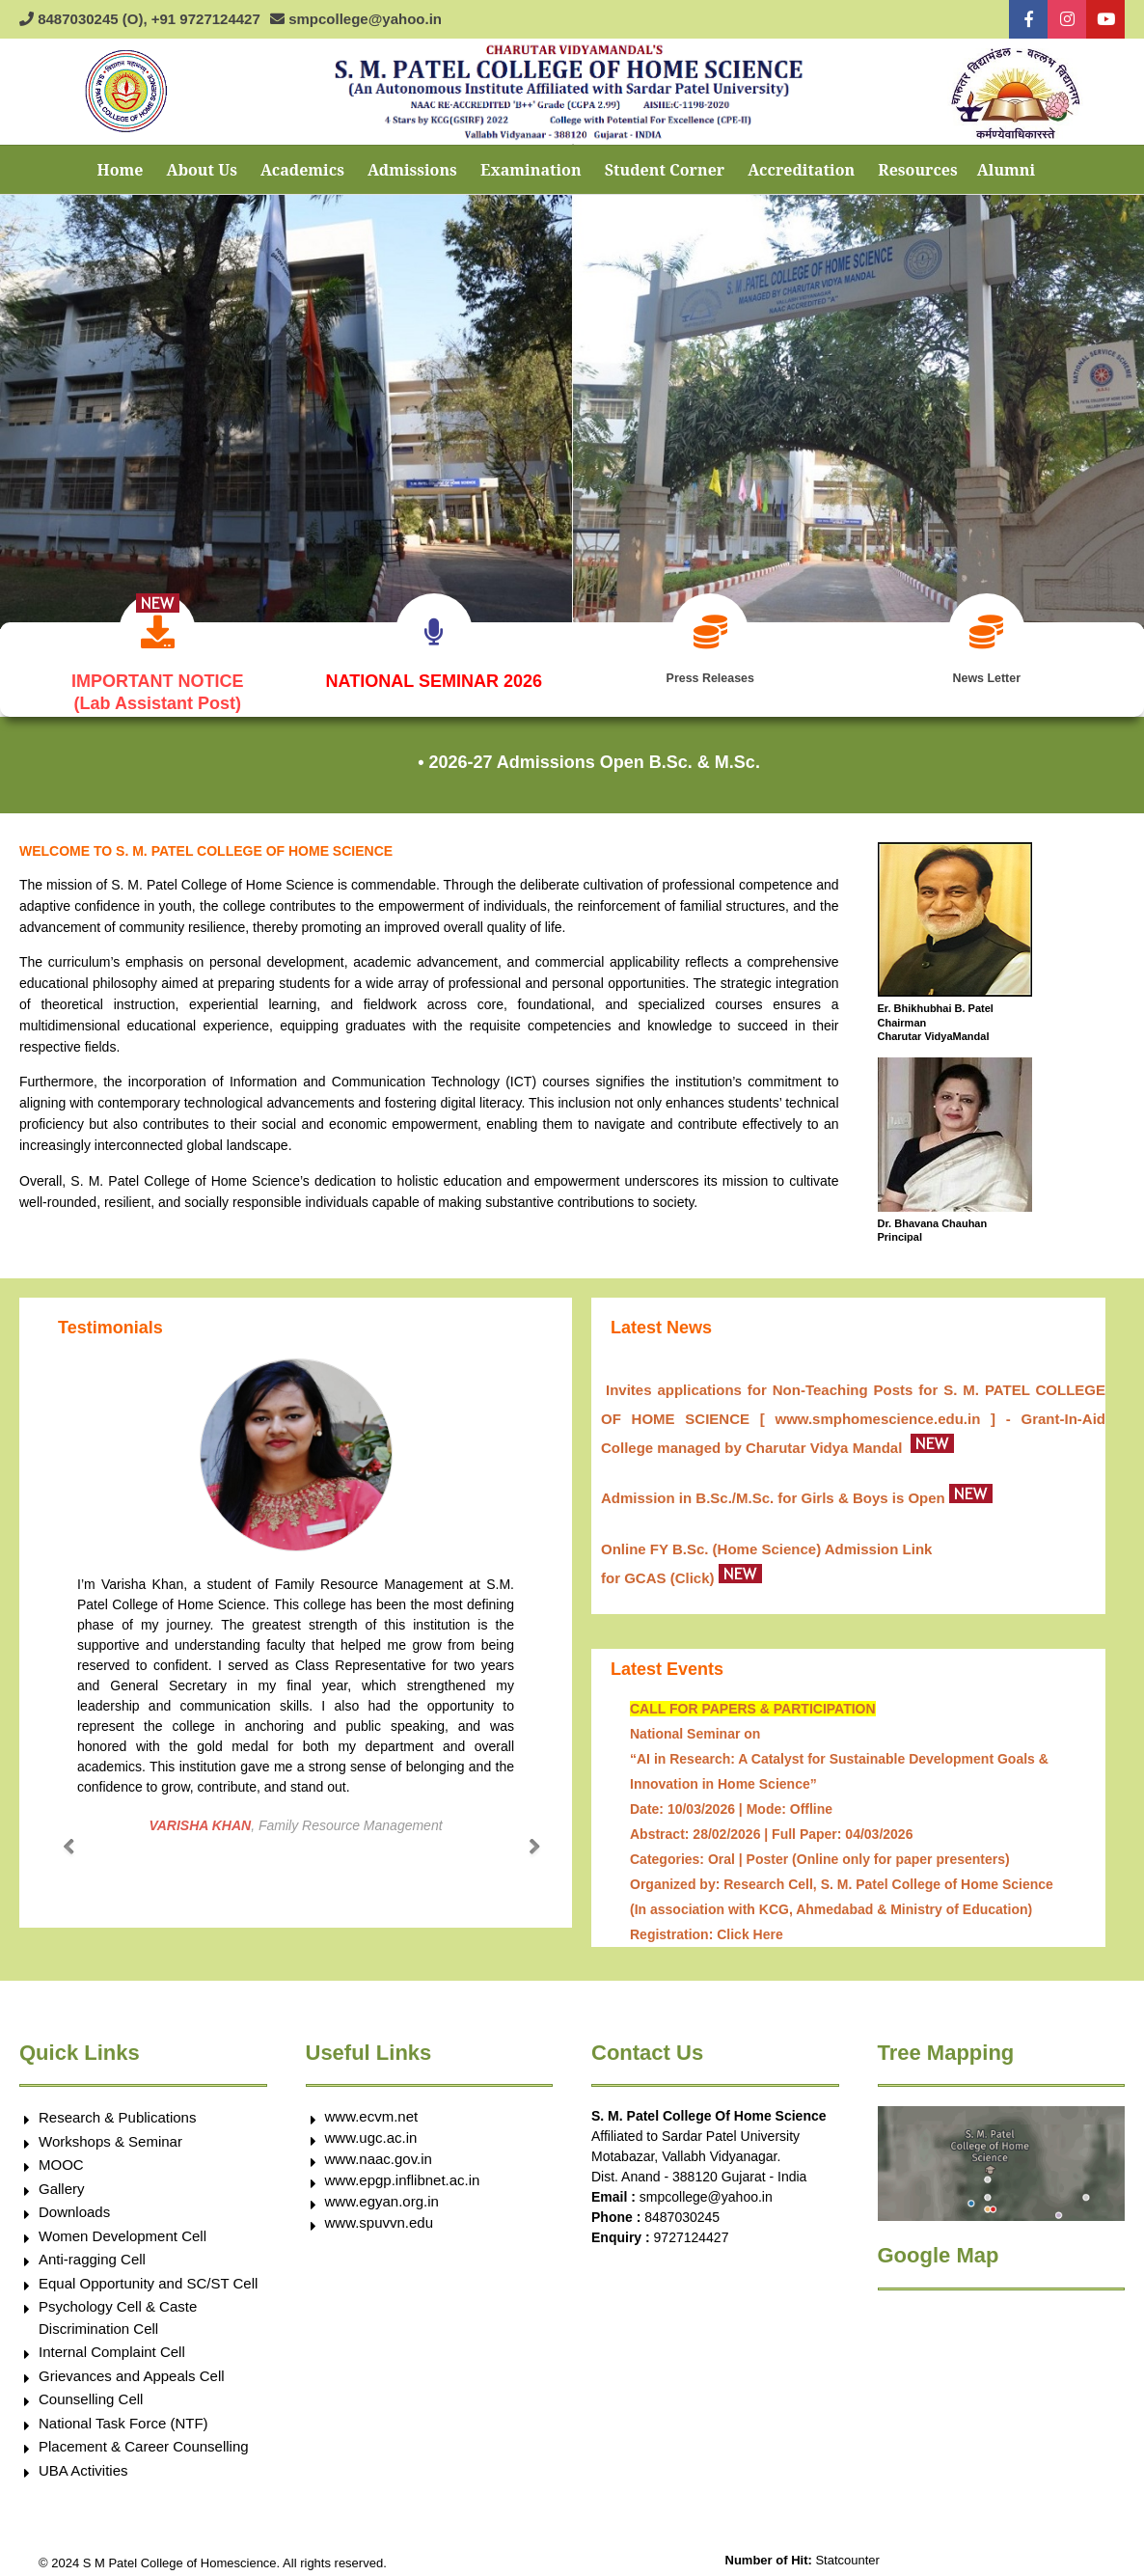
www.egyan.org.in (382, 2193)
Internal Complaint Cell (112, 2344)
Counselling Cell (91, 2391)
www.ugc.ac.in (371, 2130)
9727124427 (691, 2229)
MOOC (61, 2157)
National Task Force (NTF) (123, 2415)
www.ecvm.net (372, 2108)
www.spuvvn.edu (379, 2214)
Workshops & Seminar (110, 2133)
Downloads (74, 2204)
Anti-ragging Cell (92, 2251)
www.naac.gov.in (378, 2151)
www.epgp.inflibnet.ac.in (402, 2172)
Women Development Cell (122, 2228)
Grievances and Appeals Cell (132, 2368)
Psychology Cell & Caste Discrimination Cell (118, 2309)
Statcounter (847, 2552)
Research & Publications (117, 2109)
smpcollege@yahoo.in (706, 2189)
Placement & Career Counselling (144, 2438)
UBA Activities (83, 2462)
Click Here (749, 1926)
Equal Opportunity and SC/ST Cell (148, 2275)
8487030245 (682, 2209)
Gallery (62, 2181)
